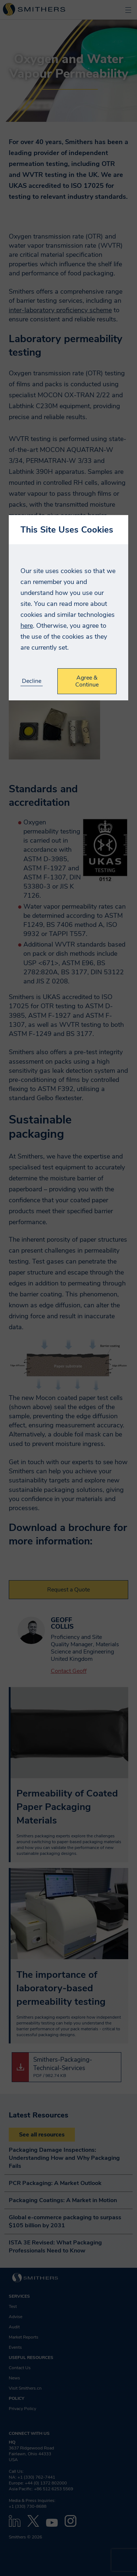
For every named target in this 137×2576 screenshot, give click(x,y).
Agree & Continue (87, 681)
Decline (31, 681)
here (26, 625)
